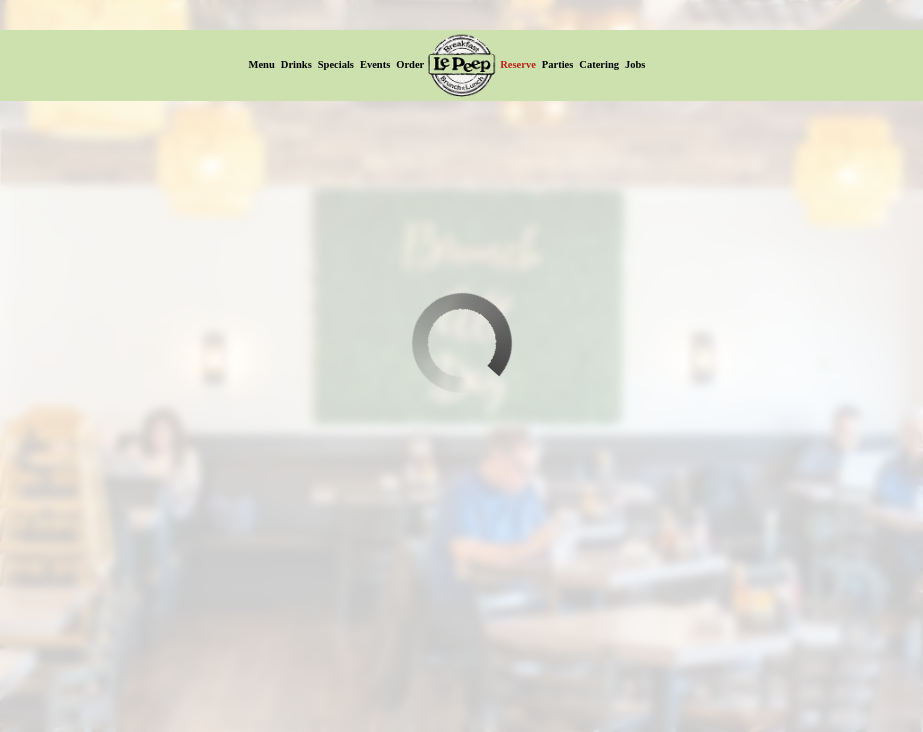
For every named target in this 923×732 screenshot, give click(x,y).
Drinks (296, 64)
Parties (558, 64)
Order (410, 64)
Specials (336, 64)
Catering (599, 64)
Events (375, 64)
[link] (462, 65)
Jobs (635, 64)
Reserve (518, 64)
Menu (262, 64)
